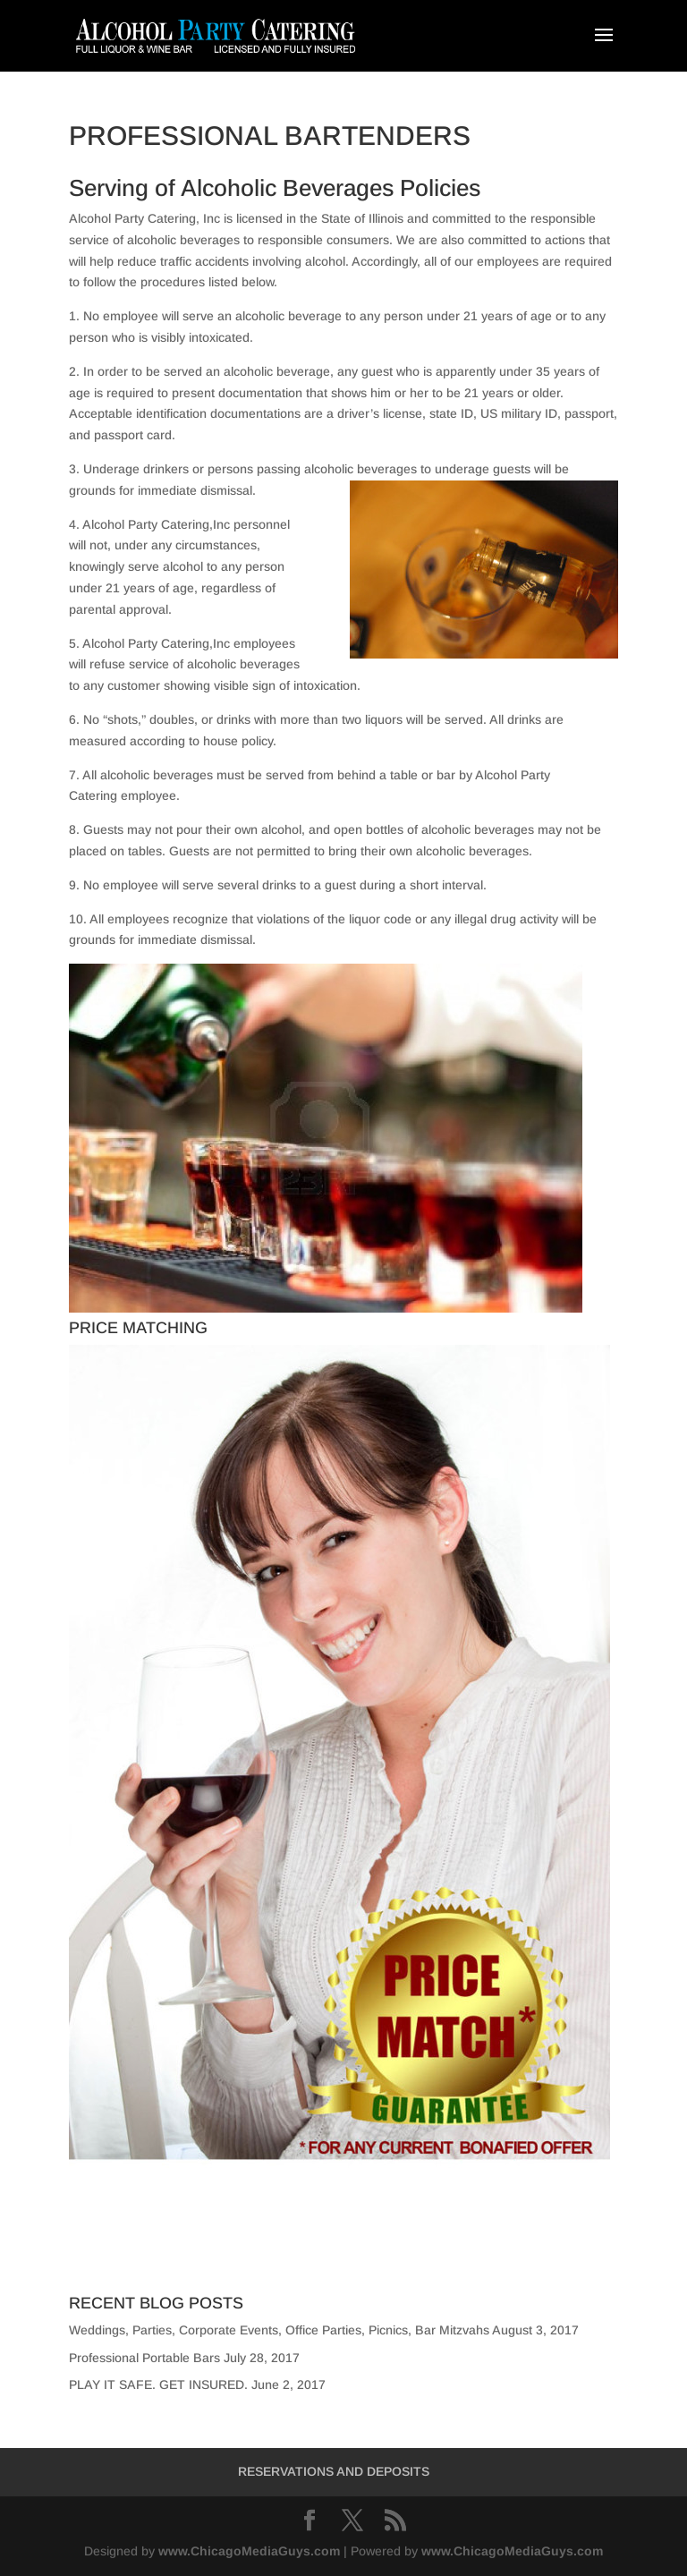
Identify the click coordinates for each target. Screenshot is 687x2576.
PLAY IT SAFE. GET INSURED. (158, 2384)
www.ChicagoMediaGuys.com (249, 2551)
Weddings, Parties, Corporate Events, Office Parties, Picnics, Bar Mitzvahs (279, 2330)
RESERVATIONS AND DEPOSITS (333, 2471)
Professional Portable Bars (144, 2358)
